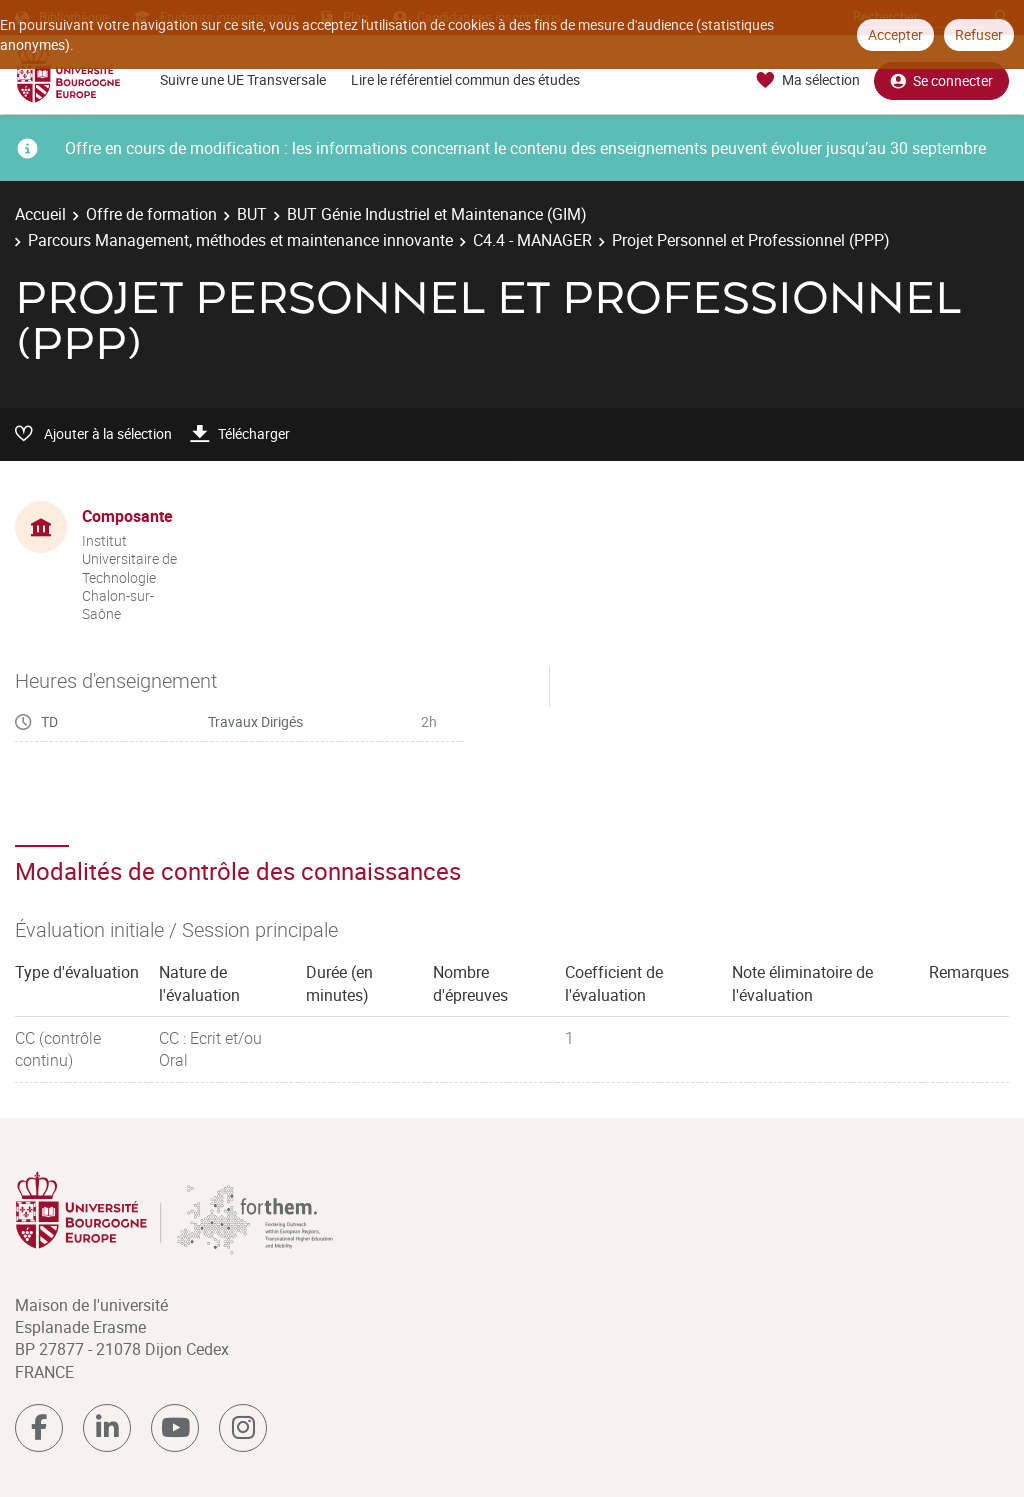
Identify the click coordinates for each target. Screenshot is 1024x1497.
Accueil (40, 214)
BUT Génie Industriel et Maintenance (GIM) (437, 214)
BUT (252, 214)
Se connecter (941, 80)
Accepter (895, 34)
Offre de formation (151, 214)
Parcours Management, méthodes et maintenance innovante (240, 240)
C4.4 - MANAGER (532, 240)
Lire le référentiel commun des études (465, 79)
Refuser (979, 34)
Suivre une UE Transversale (243, 79)
